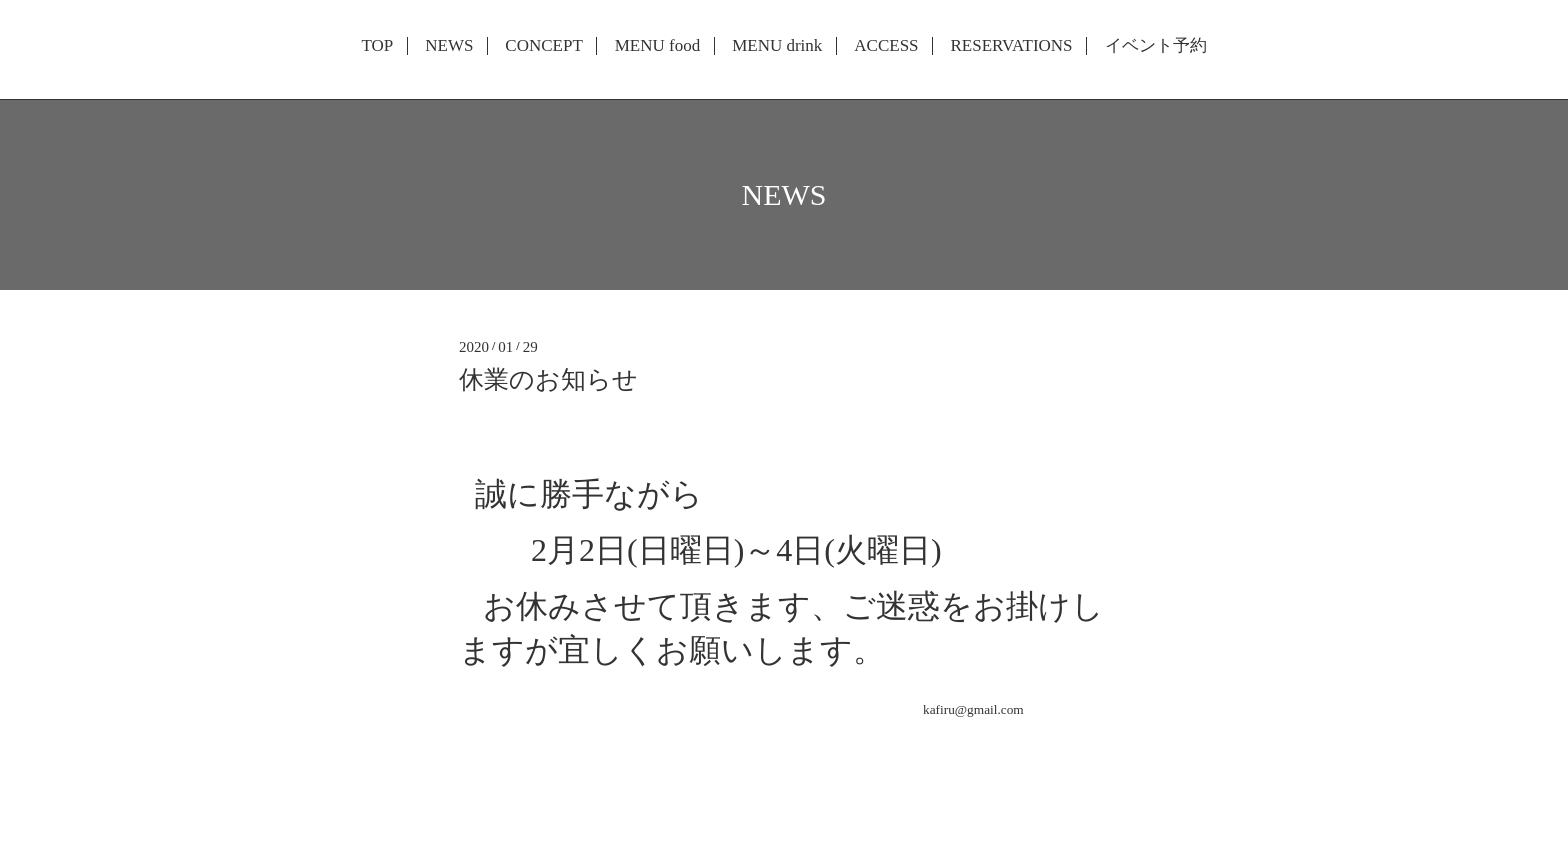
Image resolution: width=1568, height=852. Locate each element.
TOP (377, 46)
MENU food (657, 46)
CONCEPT (543, 46)
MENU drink (777, 46)
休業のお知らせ (548, 379)
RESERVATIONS (1011, 46)
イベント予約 (1156, 46)
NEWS (449, 46)
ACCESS (886, 46)
